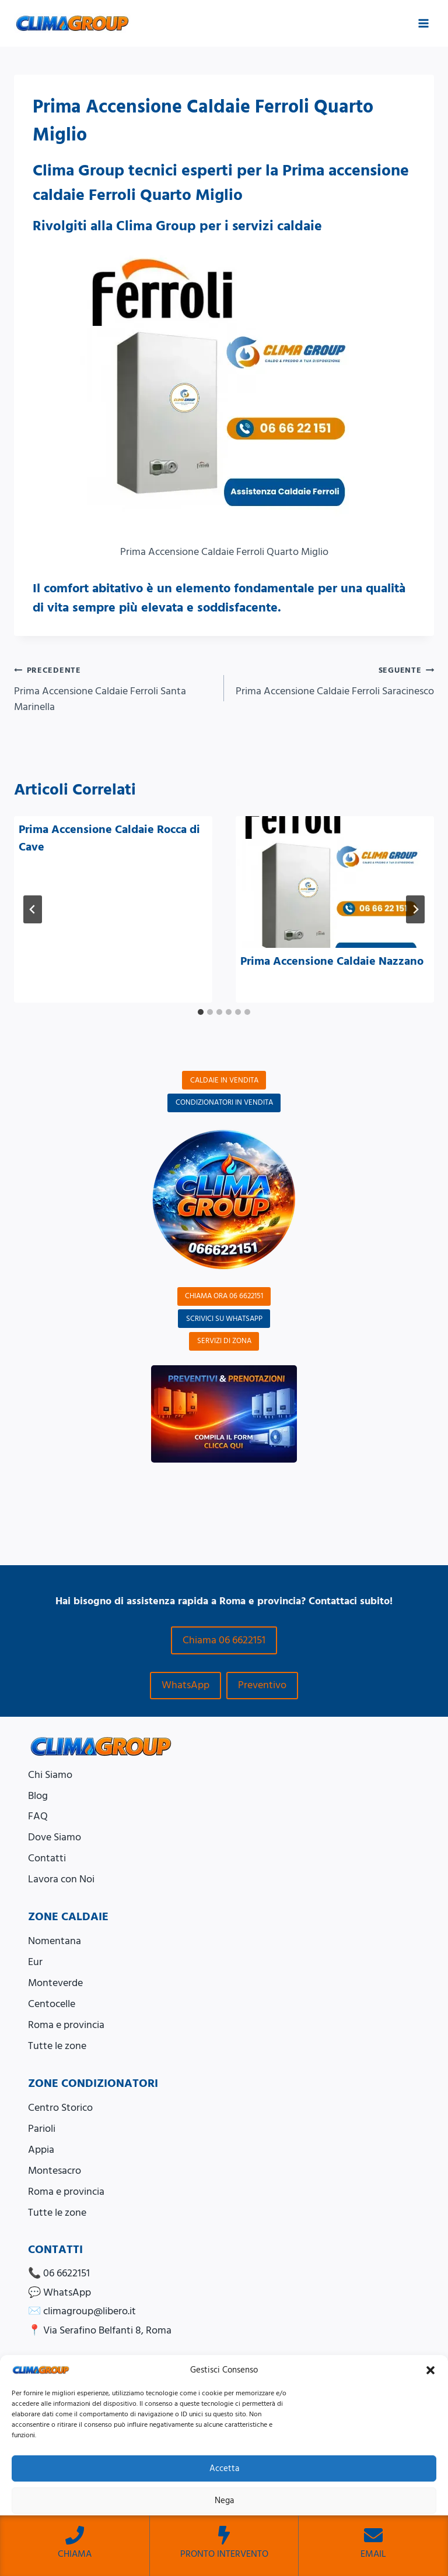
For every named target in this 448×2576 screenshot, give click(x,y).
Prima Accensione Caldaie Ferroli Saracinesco (334, 680)
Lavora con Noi (61, 1879)
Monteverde (55, 1983)
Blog (38, 1795)
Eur (35, 1962)
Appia (41, 2149)
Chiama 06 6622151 (224, 1640)
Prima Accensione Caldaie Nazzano (332, 961)
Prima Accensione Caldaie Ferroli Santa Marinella (114, 688)
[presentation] (335, 882)
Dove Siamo (54, 1837)
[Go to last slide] (32, 909)
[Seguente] (415, 909)
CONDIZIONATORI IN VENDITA (224, 1102)
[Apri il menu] (423, 23)
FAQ (38, 1816)
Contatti (47, 1858)
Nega (224, 2500)
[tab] (201, 1012)
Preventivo (262, 1685)
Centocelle (51, 2004)
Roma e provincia (66, 2025)
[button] (430, 2370)
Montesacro (54, 2170)
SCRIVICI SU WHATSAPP (224, 1318)
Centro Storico (60, 2107)
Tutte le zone (57, 2046)
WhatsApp (185, 1685)
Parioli (41, 2128)
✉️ (82, 2311)
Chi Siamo (50, 1774)
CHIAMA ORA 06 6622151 (224, 1296)
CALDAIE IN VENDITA (224, 1080)
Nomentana (54, 1941)
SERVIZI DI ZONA (224, 1341)
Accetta (224, 2468)
